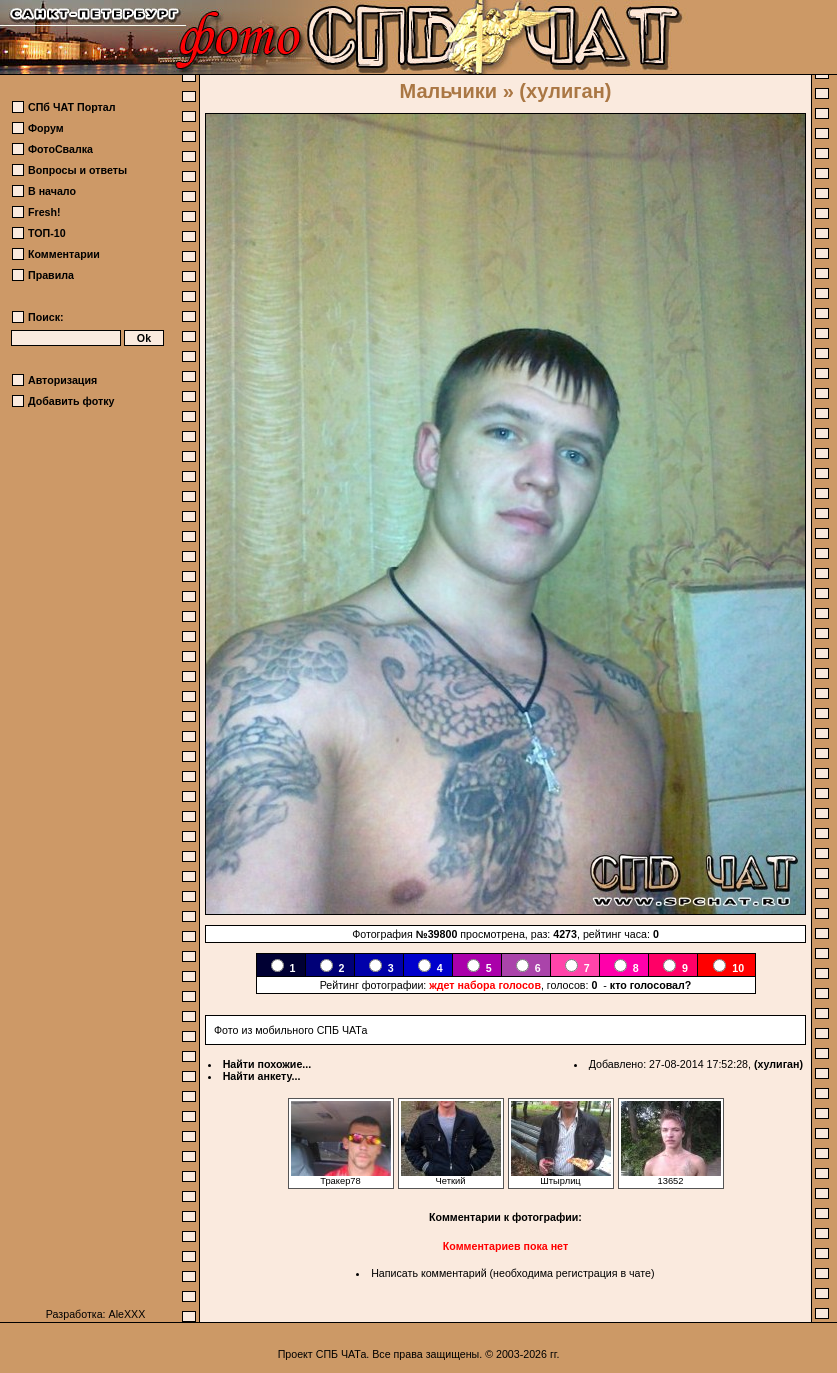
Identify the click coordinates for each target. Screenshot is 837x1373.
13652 (671, 1177)
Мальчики (448, 91)
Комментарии (64, 254)
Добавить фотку (71, 401)
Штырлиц (561, 1177)
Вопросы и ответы (77, 170)
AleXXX (127, 1314)
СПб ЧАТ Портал (71, 107)
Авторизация (62, 380)
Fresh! (44, 212)
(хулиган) (778, 1064)
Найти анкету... (262, 1076)
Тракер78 (341, 1177)
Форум (46, 128)
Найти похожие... (267, 1064)
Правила (51, 275)
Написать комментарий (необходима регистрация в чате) (512, 1273)
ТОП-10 (47, 233)
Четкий (451, 1177)
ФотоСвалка (60, 149)
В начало (52, 191)
